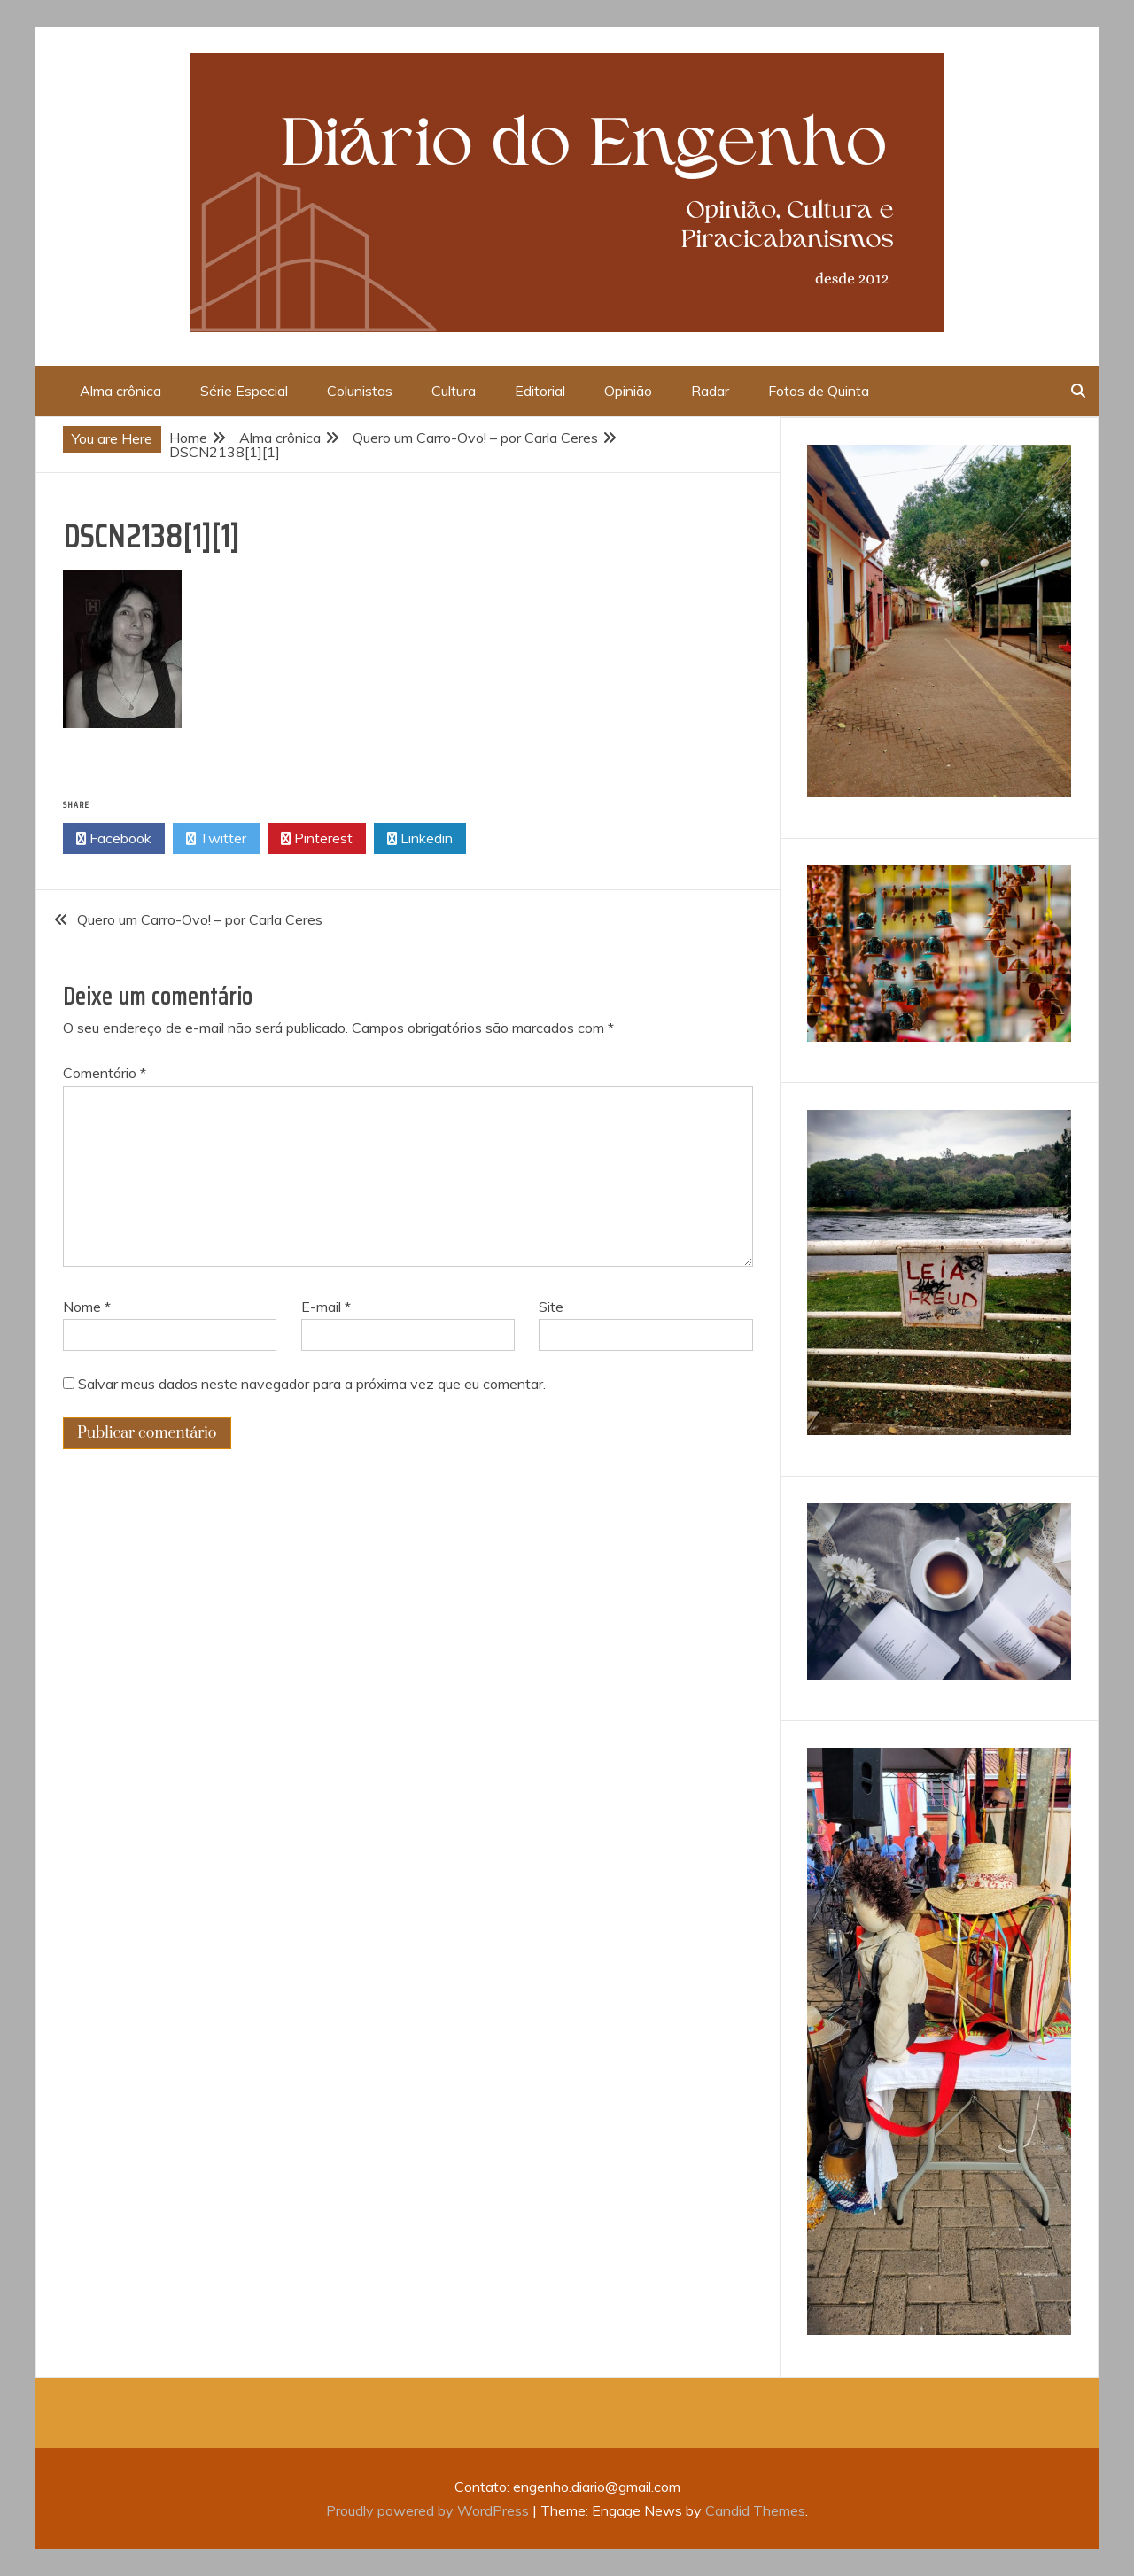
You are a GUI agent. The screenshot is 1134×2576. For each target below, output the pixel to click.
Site (551, 1306)
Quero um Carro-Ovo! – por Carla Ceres (199, 919)
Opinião (628, 391)
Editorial (540, 391)
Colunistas (359, 391)
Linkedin (420, 839)
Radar (710, 391)
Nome (87, 1306)
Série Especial (244, 391)
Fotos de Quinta (818, 391)
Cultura (453, 391)
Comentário (104, 1073)
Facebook (113, 839)
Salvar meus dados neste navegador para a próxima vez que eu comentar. (312, 1384)
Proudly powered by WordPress (429, 2510)
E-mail (326, 1306)
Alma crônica (120, 391)
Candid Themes (755, 2510)
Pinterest (317, 839)
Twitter (216, 839)
